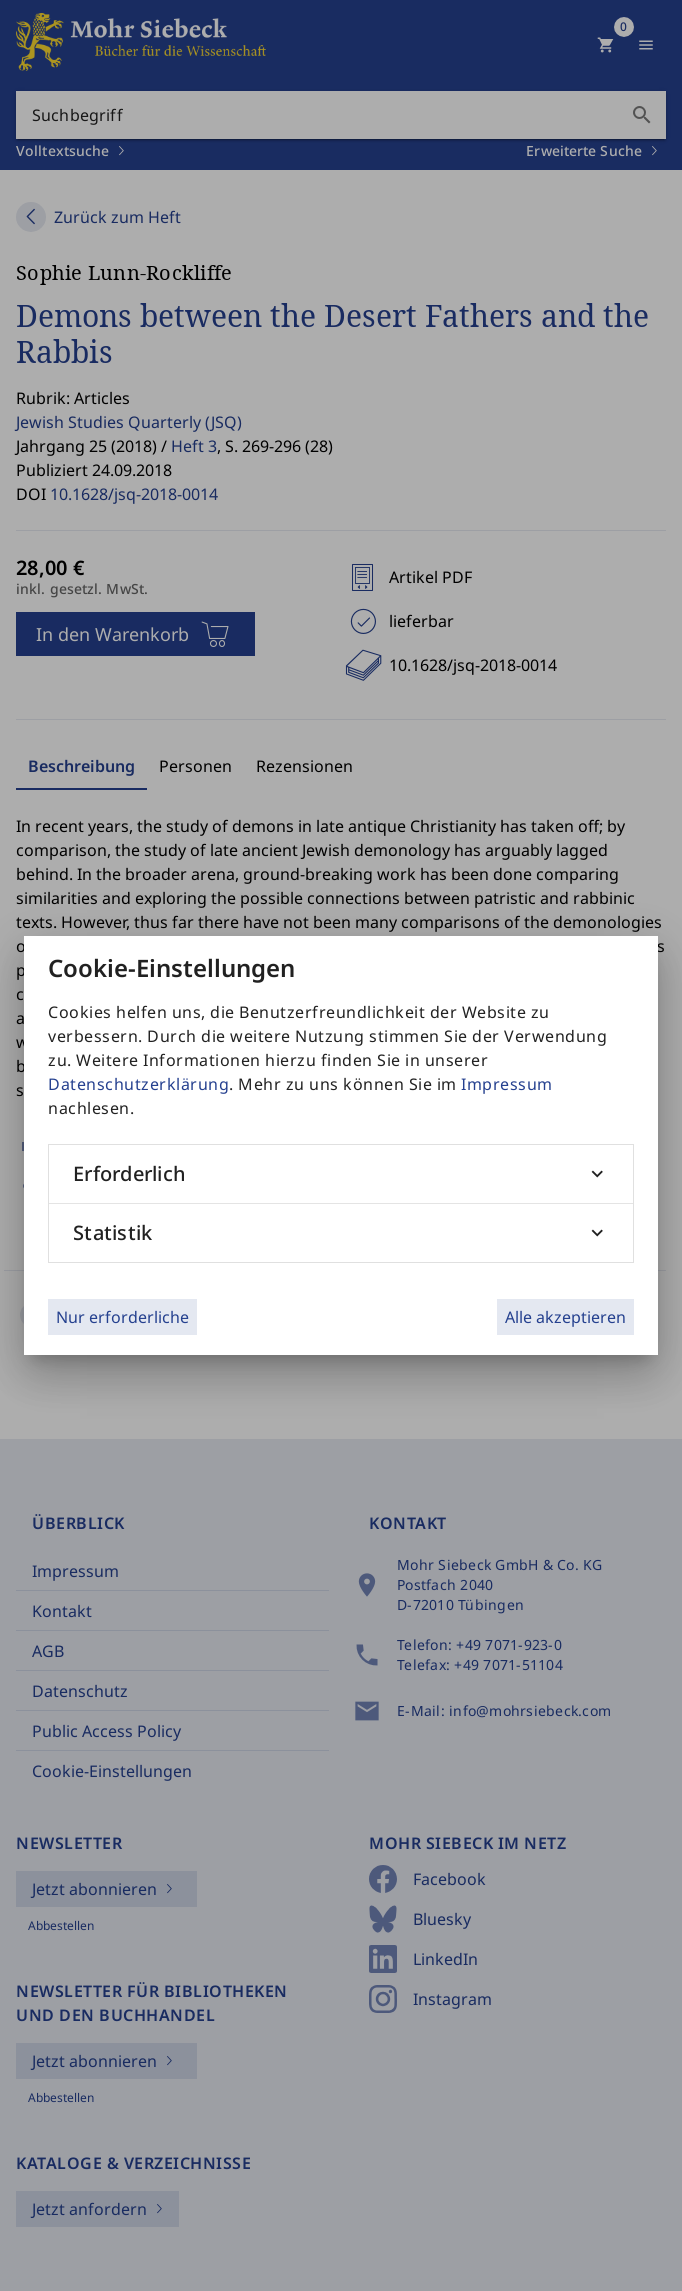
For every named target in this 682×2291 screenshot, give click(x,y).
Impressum (507, 1084)
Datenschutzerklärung (138, 1084)
